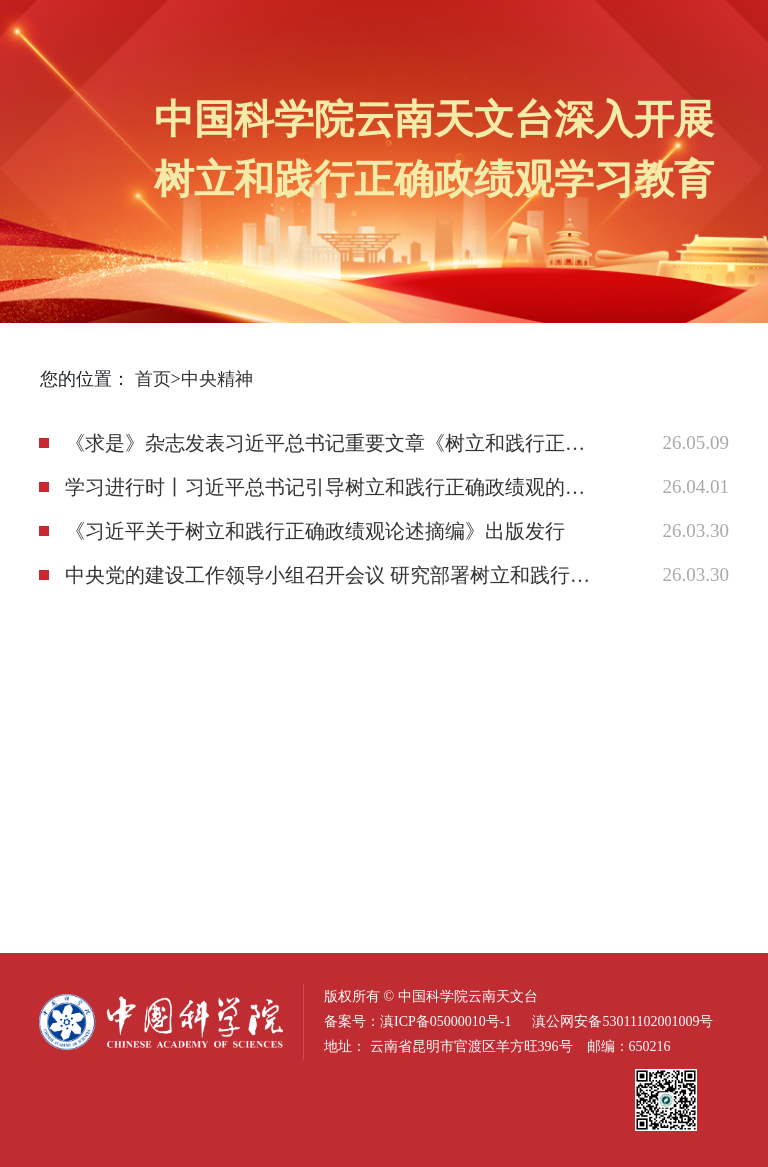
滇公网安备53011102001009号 (622, 1021)
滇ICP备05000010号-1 (445, 1021)
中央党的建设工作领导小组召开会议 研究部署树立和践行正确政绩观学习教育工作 (328, 575)
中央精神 (217, 379)
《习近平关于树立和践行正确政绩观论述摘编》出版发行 (315, 531)
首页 (153, 379)
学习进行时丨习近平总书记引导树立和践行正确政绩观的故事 (328, 487)
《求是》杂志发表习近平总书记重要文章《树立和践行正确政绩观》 (328, 443)
